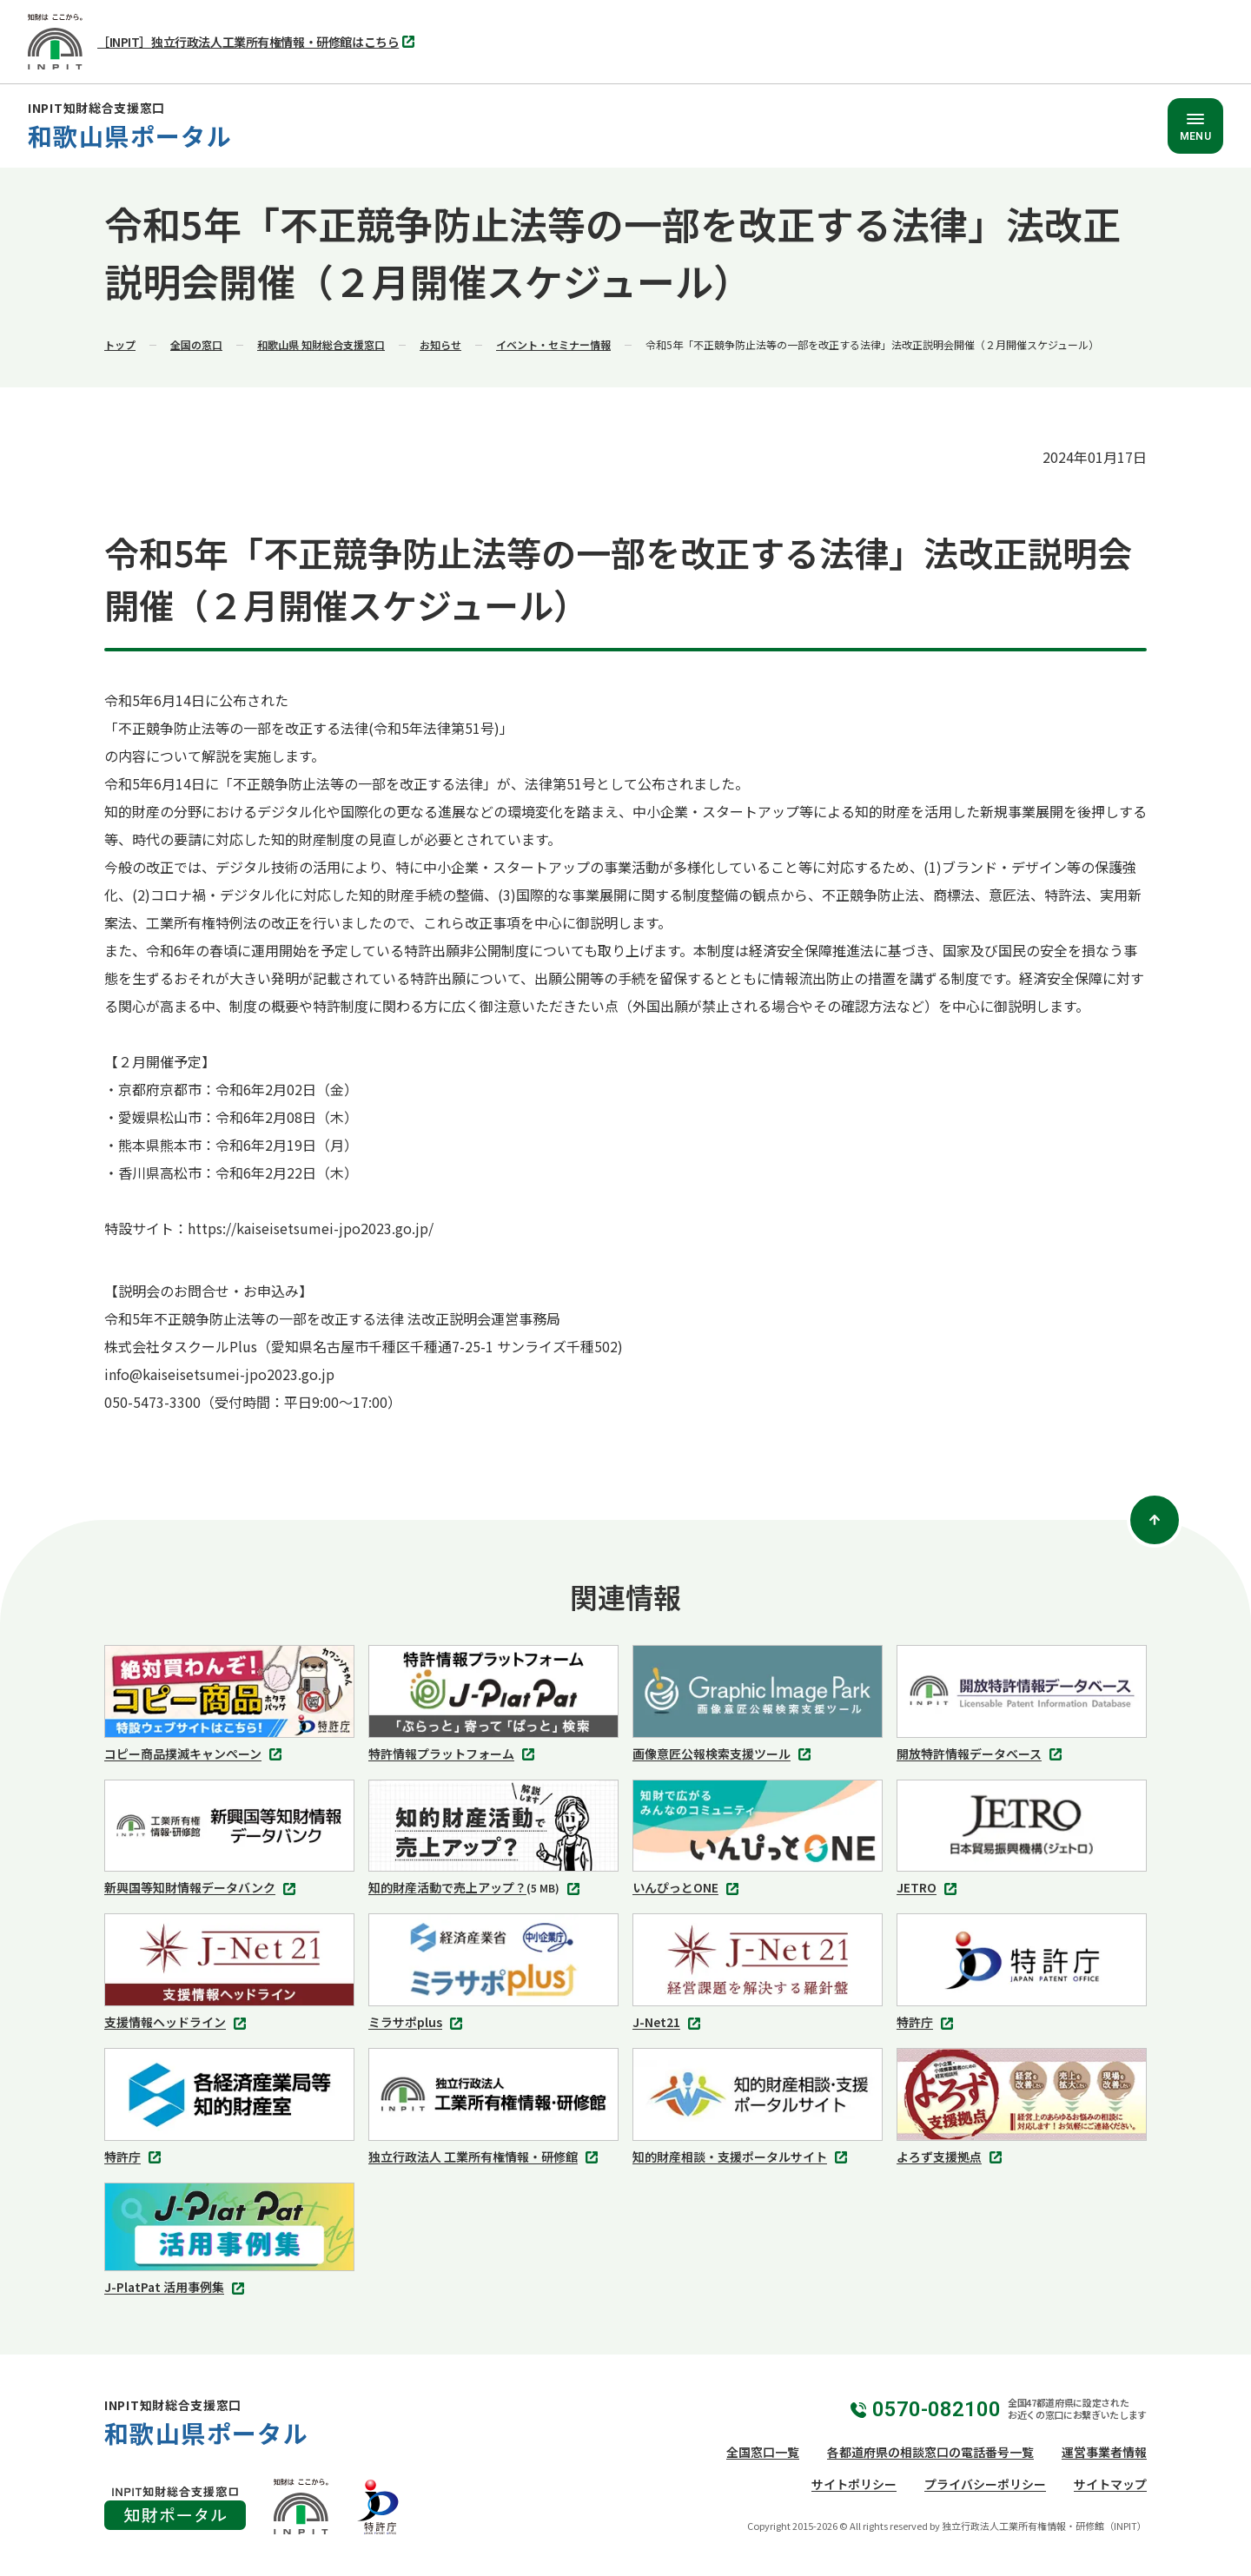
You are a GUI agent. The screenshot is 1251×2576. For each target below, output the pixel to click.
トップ (120, 344)
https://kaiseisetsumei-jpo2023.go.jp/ (311, 1228)
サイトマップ (1110, 2484)
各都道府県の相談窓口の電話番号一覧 (930, 2451)
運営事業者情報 (1104, 2451)
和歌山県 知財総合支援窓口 (321, 344)
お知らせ (440, 344)
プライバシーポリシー (985, 2484)
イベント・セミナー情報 (553, 344)
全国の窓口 (196, 344)
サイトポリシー (854, 2484)
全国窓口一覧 (762, 2451)
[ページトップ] (1154, 1520)
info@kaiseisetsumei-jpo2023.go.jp (219, 1374)
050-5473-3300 (152, 1401)
